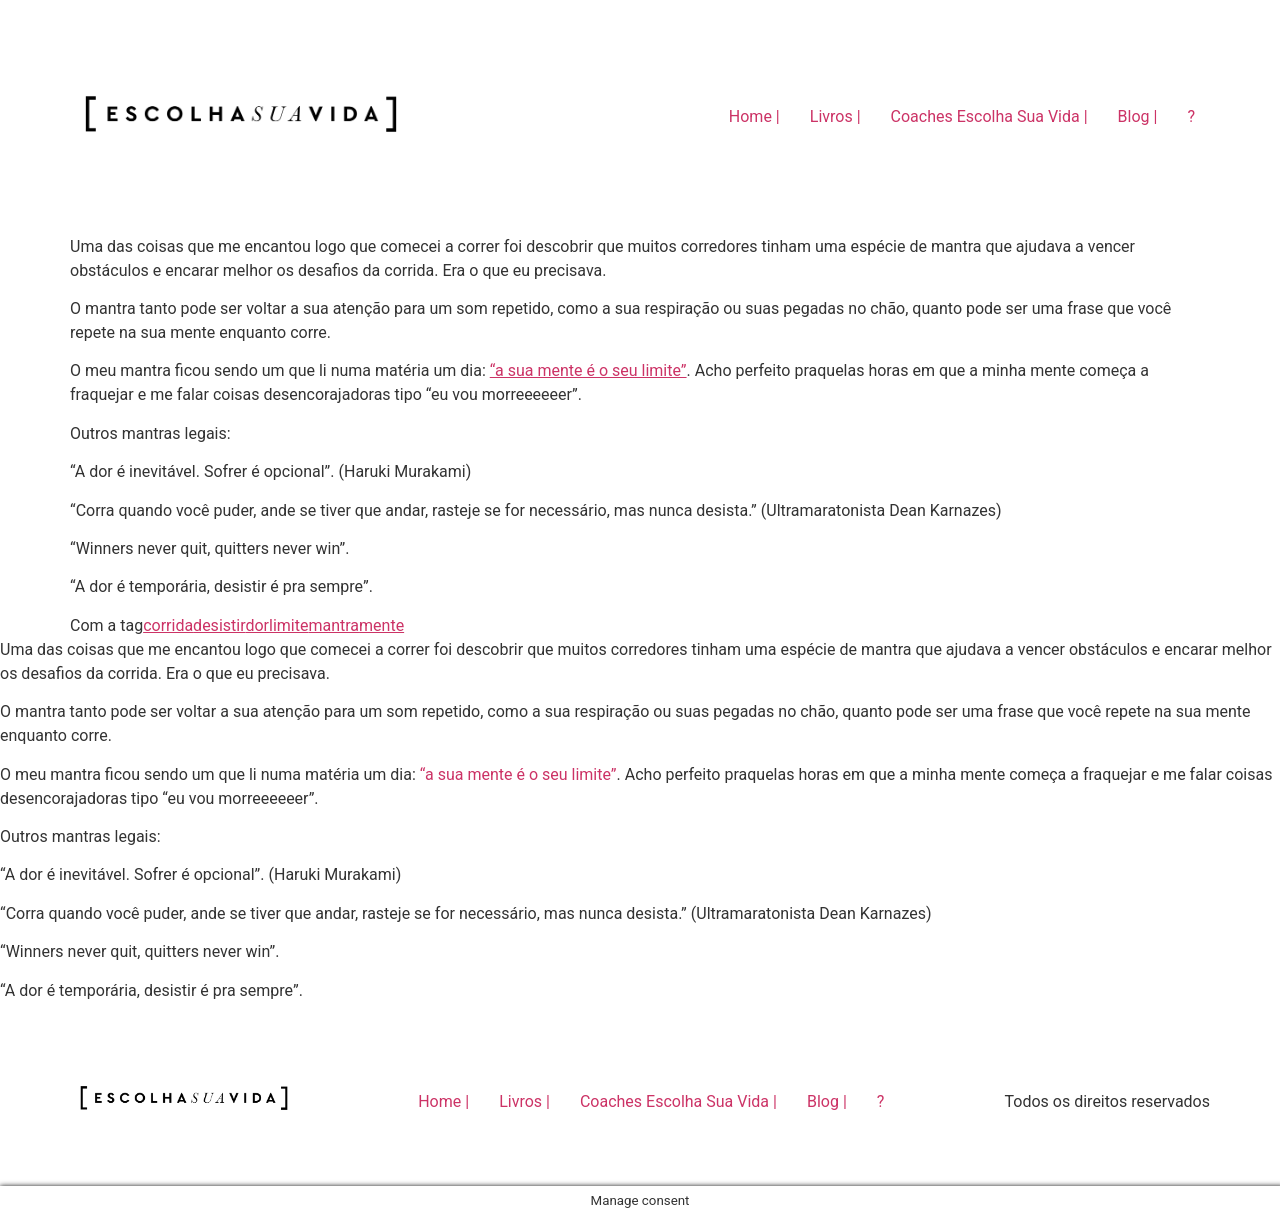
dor (257, 625)
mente (381, 625)
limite (288, 625)
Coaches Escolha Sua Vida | (989, 116)
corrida (168, 625)
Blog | (1138, 116)
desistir (219, 625)
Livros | (835, 116)
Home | (754, 116)
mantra (333, 625)
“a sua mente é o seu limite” (588, 370)
